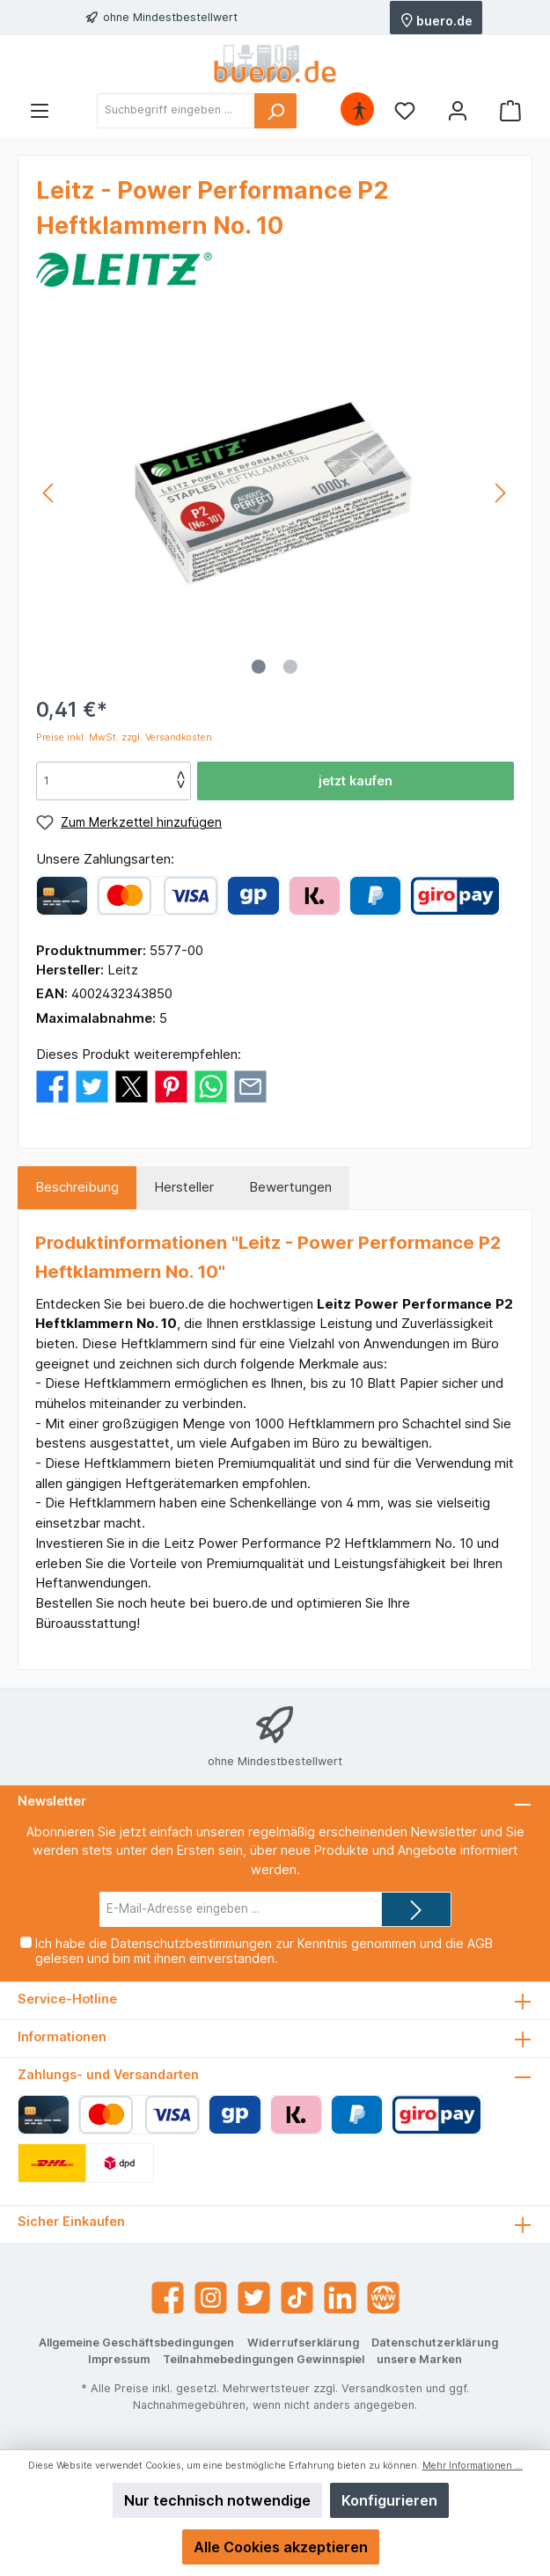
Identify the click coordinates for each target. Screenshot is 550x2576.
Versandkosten (381, 2388)
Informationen (62, 2036)
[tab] (77, 1187)
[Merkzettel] (405, 110)
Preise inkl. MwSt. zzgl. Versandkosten (124, 737)
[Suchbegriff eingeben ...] (176, 110)
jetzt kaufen (355, 780)
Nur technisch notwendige (217, 2500)
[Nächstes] (500, 493)
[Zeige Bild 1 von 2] (259, 667)
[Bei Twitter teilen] (92, 1085)
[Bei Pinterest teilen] (171, 1085)
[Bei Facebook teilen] (52, 1085)
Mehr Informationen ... (472, 2465)
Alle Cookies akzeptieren (281, 2547)
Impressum (119, 2359)
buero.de (436, 19)
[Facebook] (167, 2297)
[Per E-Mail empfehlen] (250, 1085)
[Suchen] (275, 110)
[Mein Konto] (458, 110)
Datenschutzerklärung (434, 2342)
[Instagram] (211, 2297)
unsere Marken (419, 2359)
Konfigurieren (389, 2500)
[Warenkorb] (510, 110)
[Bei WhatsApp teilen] (211, 1085)
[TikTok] (297, 2297)
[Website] (383, 2297)
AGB (480, 1943)
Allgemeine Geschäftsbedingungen (136, 2342)
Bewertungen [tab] (290, 1187)
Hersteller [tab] (184, 1187)
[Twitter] (254, 2297)
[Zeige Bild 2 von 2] (290, 667)
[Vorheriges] (49, 493)
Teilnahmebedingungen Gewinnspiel (263, 2359)
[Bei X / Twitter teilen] (131, 1085)
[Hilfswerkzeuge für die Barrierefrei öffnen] (359, 110)
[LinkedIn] (340, 2297)
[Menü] (40, 110)
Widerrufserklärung (303, 2342)
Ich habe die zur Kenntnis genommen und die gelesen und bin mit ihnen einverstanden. (264, 1951)
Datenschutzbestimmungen (191, 1943)
